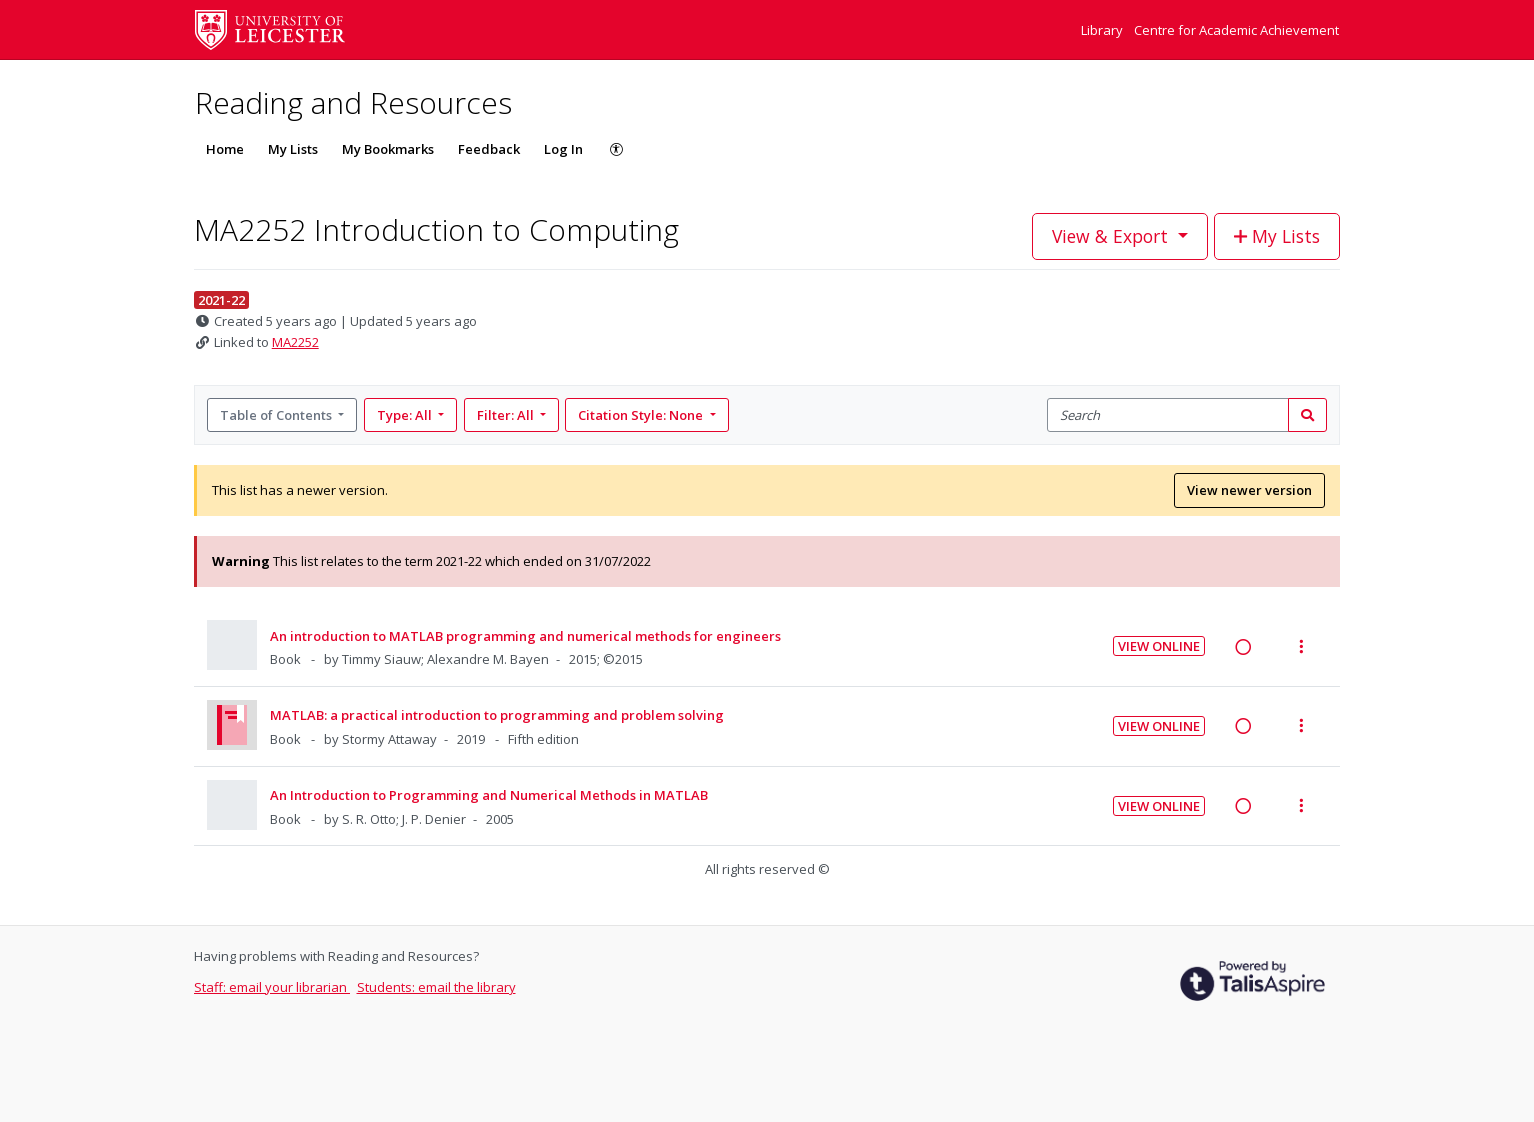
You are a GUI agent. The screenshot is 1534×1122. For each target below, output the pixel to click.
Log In (563, 149)
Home (225, 149)
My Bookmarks (388, 149)
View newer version (1249, 490)
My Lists (293, 149)
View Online (1159, 646)
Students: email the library (436, 987)
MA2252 (295, 342)
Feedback (489, 149)
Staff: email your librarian (272, 987)
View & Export (1112, 236)
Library (1103, 30)
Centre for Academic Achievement (1236, 30)
